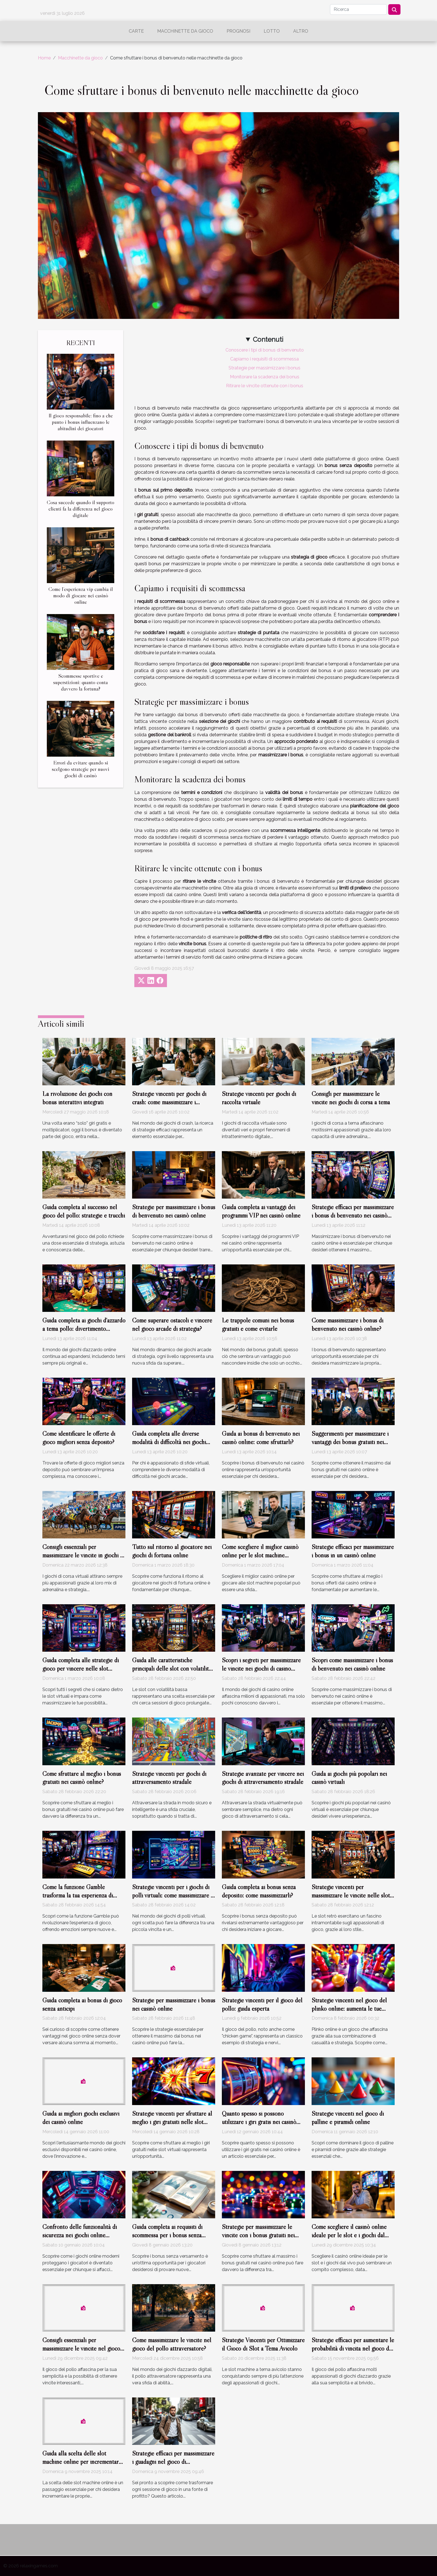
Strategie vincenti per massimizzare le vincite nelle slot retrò (351, 1895)
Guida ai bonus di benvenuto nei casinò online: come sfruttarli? (261, 1438)
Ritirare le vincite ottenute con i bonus (264, 385)
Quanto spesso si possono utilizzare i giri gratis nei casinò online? (259, 2122)
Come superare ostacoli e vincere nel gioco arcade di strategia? (172, 1324)
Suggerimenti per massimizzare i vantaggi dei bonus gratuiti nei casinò (350, 1442)
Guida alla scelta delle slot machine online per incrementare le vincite (82, 2461)
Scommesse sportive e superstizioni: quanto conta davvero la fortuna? (80, 682)
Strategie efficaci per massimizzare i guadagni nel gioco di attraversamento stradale (173, 2461)
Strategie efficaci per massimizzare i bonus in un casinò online (353, 1551)
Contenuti (268, 339)
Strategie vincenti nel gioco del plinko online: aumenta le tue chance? (349, 2008)
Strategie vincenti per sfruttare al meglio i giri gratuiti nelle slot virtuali (172, 2122)
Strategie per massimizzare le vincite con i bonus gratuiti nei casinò (258, 2235)
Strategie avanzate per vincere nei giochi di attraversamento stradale (263, 1778)
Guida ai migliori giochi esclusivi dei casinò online (80, 2118)
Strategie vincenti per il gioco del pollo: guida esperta (262, 2004)
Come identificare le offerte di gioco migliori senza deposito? (78, 1438)
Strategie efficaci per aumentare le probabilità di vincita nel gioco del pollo (353, 2348)
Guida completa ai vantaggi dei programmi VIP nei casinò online (261, 1211)
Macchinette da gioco (185, 31)
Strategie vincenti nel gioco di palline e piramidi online (348, 2118)
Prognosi (238, 31)
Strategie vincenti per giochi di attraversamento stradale (169, 1778)
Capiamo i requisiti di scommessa (264, 359)
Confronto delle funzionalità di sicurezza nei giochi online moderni (79, 2235)
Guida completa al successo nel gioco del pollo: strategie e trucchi (83, 1211)
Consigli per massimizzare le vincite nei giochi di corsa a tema (351, 1098)
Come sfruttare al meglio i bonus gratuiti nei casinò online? (81, 1778)
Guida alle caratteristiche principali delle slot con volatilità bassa (171, 1668)
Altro (300, 31)
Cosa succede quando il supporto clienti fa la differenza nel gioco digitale (80, 508)
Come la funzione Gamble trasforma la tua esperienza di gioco (77, 1895)
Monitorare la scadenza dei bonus (264, 376)
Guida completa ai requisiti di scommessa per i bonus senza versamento (167, 2235)
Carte (136, 31)
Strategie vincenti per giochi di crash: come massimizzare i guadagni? (169, 1102)
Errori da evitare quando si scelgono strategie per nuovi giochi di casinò (80, 769)
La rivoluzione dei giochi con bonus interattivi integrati (77, 1098)
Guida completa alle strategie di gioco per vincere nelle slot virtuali (80, 1668)
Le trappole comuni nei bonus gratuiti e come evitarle (258, 1324)
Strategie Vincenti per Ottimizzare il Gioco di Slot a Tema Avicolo (263, 2344)
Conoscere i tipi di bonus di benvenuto (264, 350)
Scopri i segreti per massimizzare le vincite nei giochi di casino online (261, 1668)
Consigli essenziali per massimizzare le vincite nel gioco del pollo (81, 2348)
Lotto (272, 31)
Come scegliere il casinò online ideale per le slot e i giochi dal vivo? (349, 2235)
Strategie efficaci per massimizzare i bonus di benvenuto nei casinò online (353, 1215)
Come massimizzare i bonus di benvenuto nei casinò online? (347, 1324)
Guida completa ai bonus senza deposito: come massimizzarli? (259, 1891)
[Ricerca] (358, 9)
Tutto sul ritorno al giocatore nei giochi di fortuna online (172, 1551)
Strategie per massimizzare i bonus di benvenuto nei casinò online (173, 1211)
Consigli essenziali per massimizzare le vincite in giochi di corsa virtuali (83, 1555)
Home (44, 58)
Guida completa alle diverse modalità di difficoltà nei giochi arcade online (169, 1442)
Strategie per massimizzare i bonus (264, 368)
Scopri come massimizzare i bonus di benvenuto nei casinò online (352, 1664)
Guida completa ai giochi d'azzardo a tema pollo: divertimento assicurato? (83, 1328)
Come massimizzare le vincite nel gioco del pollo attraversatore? (171, 2344)
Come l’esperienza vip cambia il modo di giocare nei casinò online (80, 595)
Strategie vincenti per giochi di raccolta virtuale (259, 1098)
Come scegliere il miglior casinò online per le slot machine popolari (260, 1555)
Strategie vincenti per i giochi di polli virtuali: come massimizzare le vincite (173, 1895)
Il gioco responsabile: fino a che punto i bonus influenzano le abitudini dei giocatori (80, 422)
